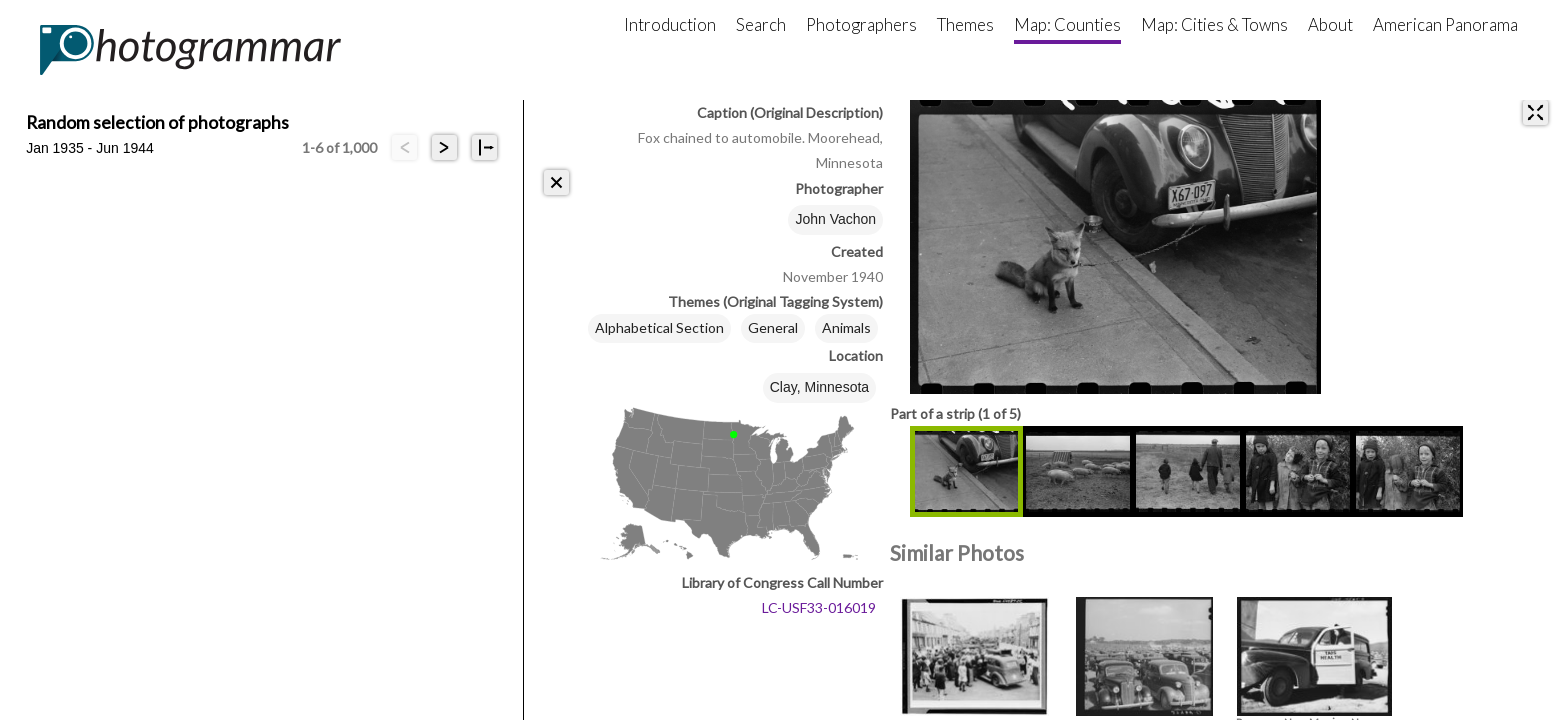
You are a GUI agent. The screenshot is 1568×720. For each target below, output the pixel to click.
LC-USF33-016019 (819, 607)
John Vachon (835, 219)
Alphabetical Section (659, 327)
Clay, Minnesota (819, 387)
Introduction (670, 24)
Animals (846, 327)
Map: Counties (1067, 24)
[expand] (1535, 112)
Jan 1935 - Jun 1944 (90, 148)
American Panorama (1445, 24)
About (1330, 24)
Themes (965, 24)
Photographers (861, 24)
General (773, 327)
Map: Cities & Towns (1214, 24)
